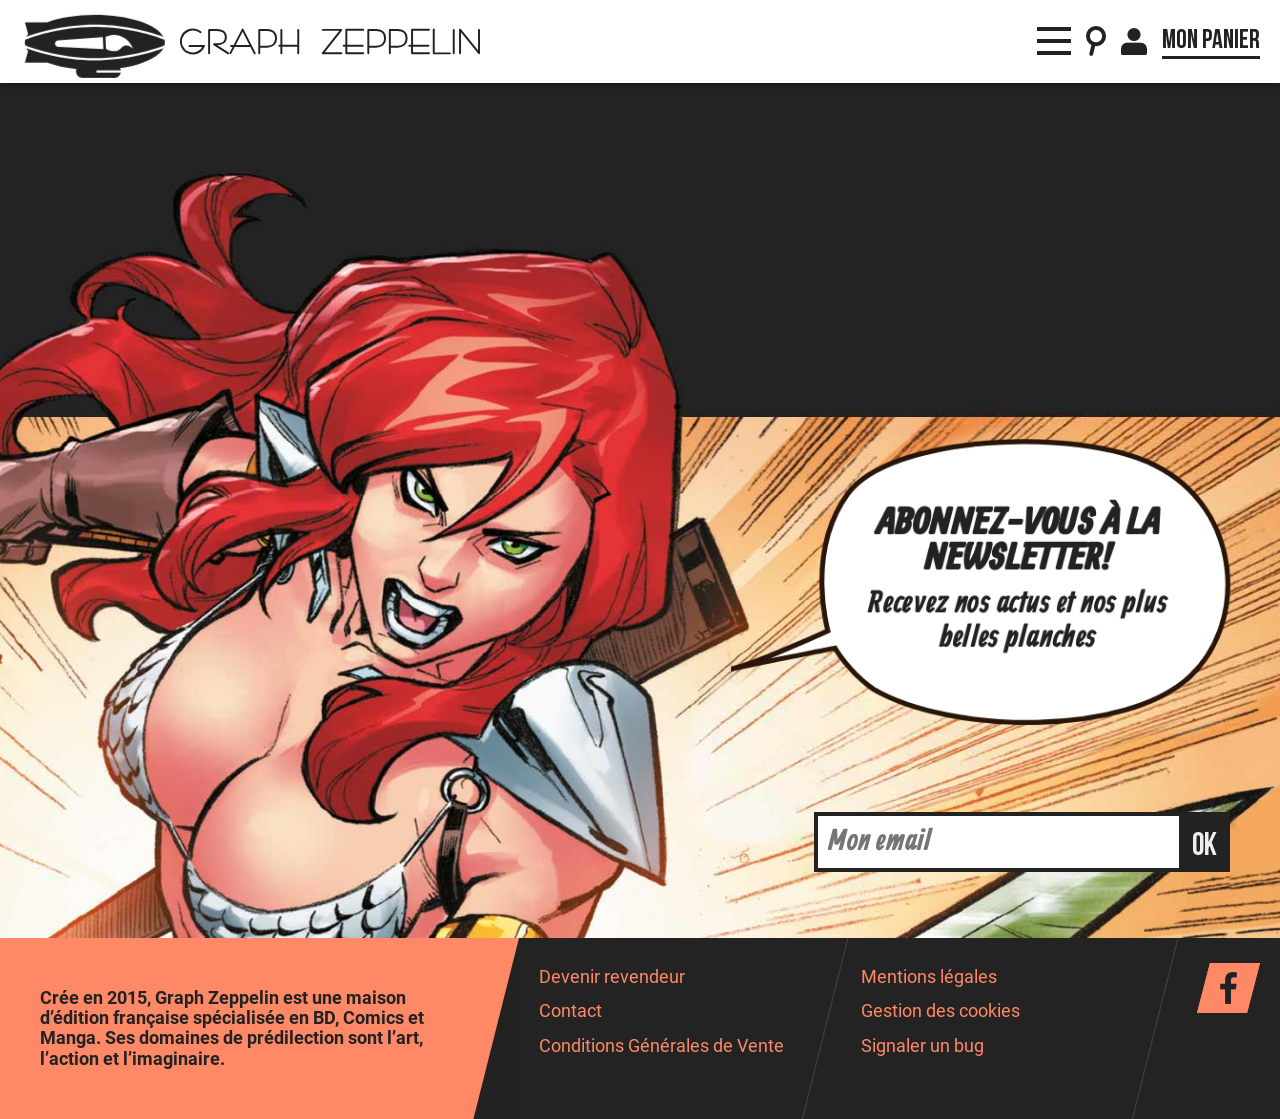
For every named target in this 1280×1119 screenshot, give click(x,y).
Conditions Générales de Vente (661, 1046)
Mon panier (1211, 40)
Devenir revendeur (612, 977)
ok (1204, 845)
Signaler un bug (922, 1046)
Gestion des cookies (940, 1011)
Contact (570, 1011)
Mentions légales (929, 977)
